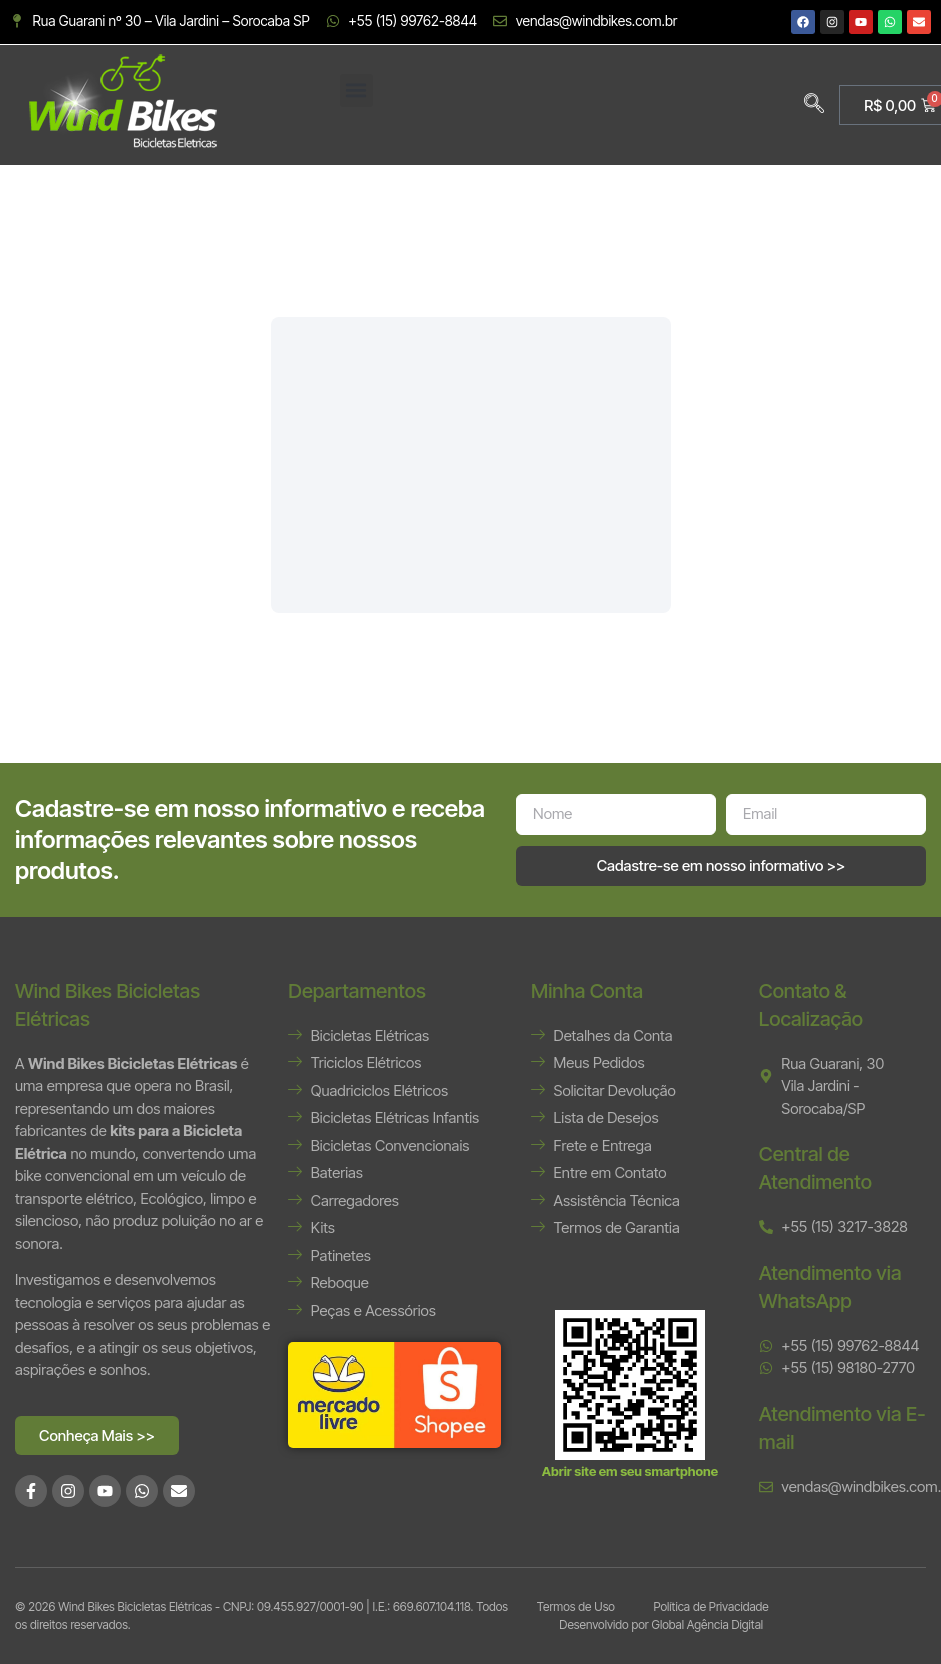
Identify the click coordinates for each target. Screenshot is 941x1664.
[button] (356, 90)
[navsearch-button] (814, 105)
